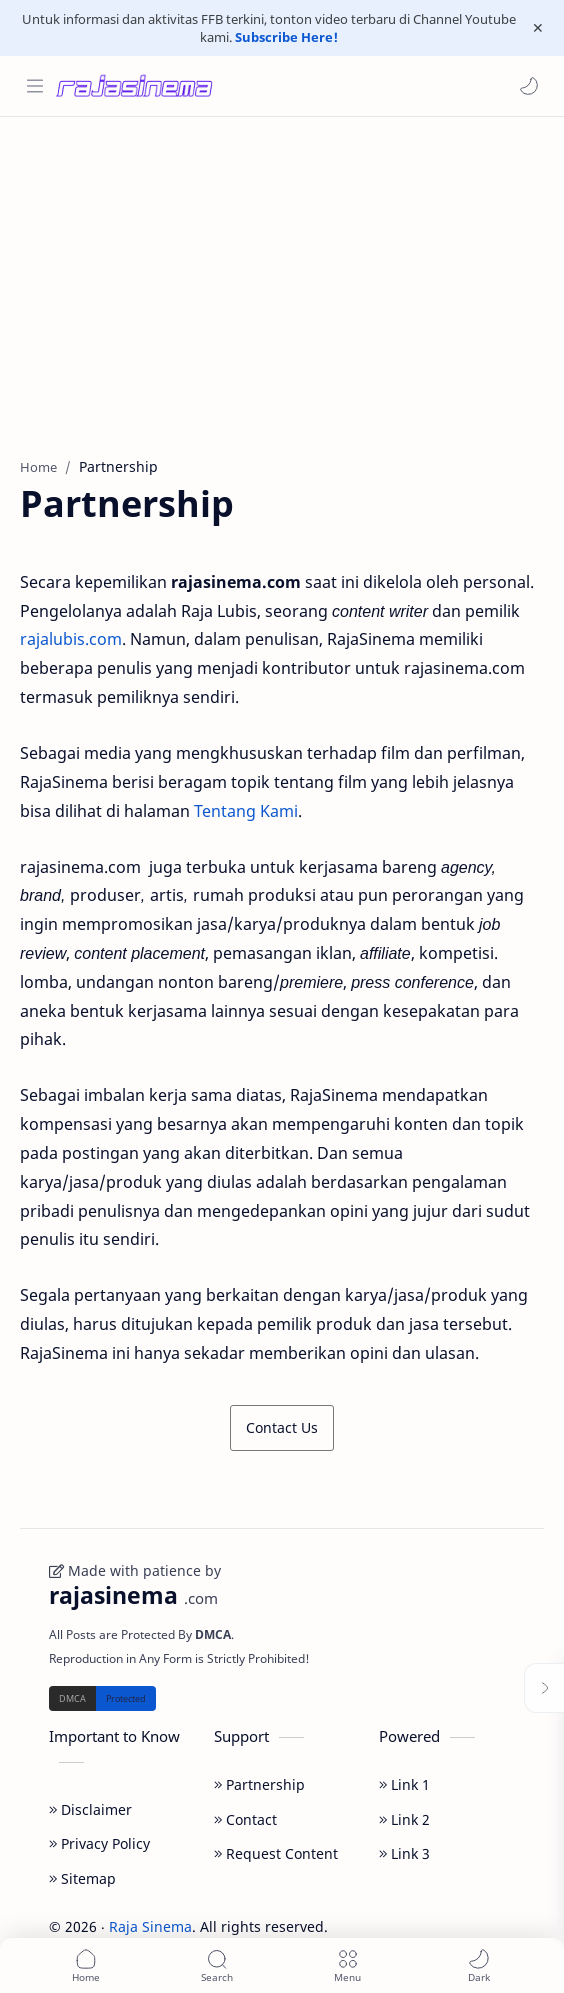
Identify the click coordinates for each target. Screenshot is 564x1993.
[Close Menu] (538, 28)
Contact (245, 1819)
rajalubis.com (71, 639)
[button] (529, 86)
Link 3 (404, 1853)
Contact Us (282, 1427)
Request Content (276, 1853)
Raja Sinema (150, 1926)
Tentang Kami (246, 811)
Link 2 (404, 1819)
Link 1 (404, 1784)
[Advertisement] (282, 277)
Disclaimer (90, 1809)
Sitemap (82, 1878)
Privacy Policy (99, 1843)
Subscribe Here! (286, 37)
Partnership (259, 1784)
